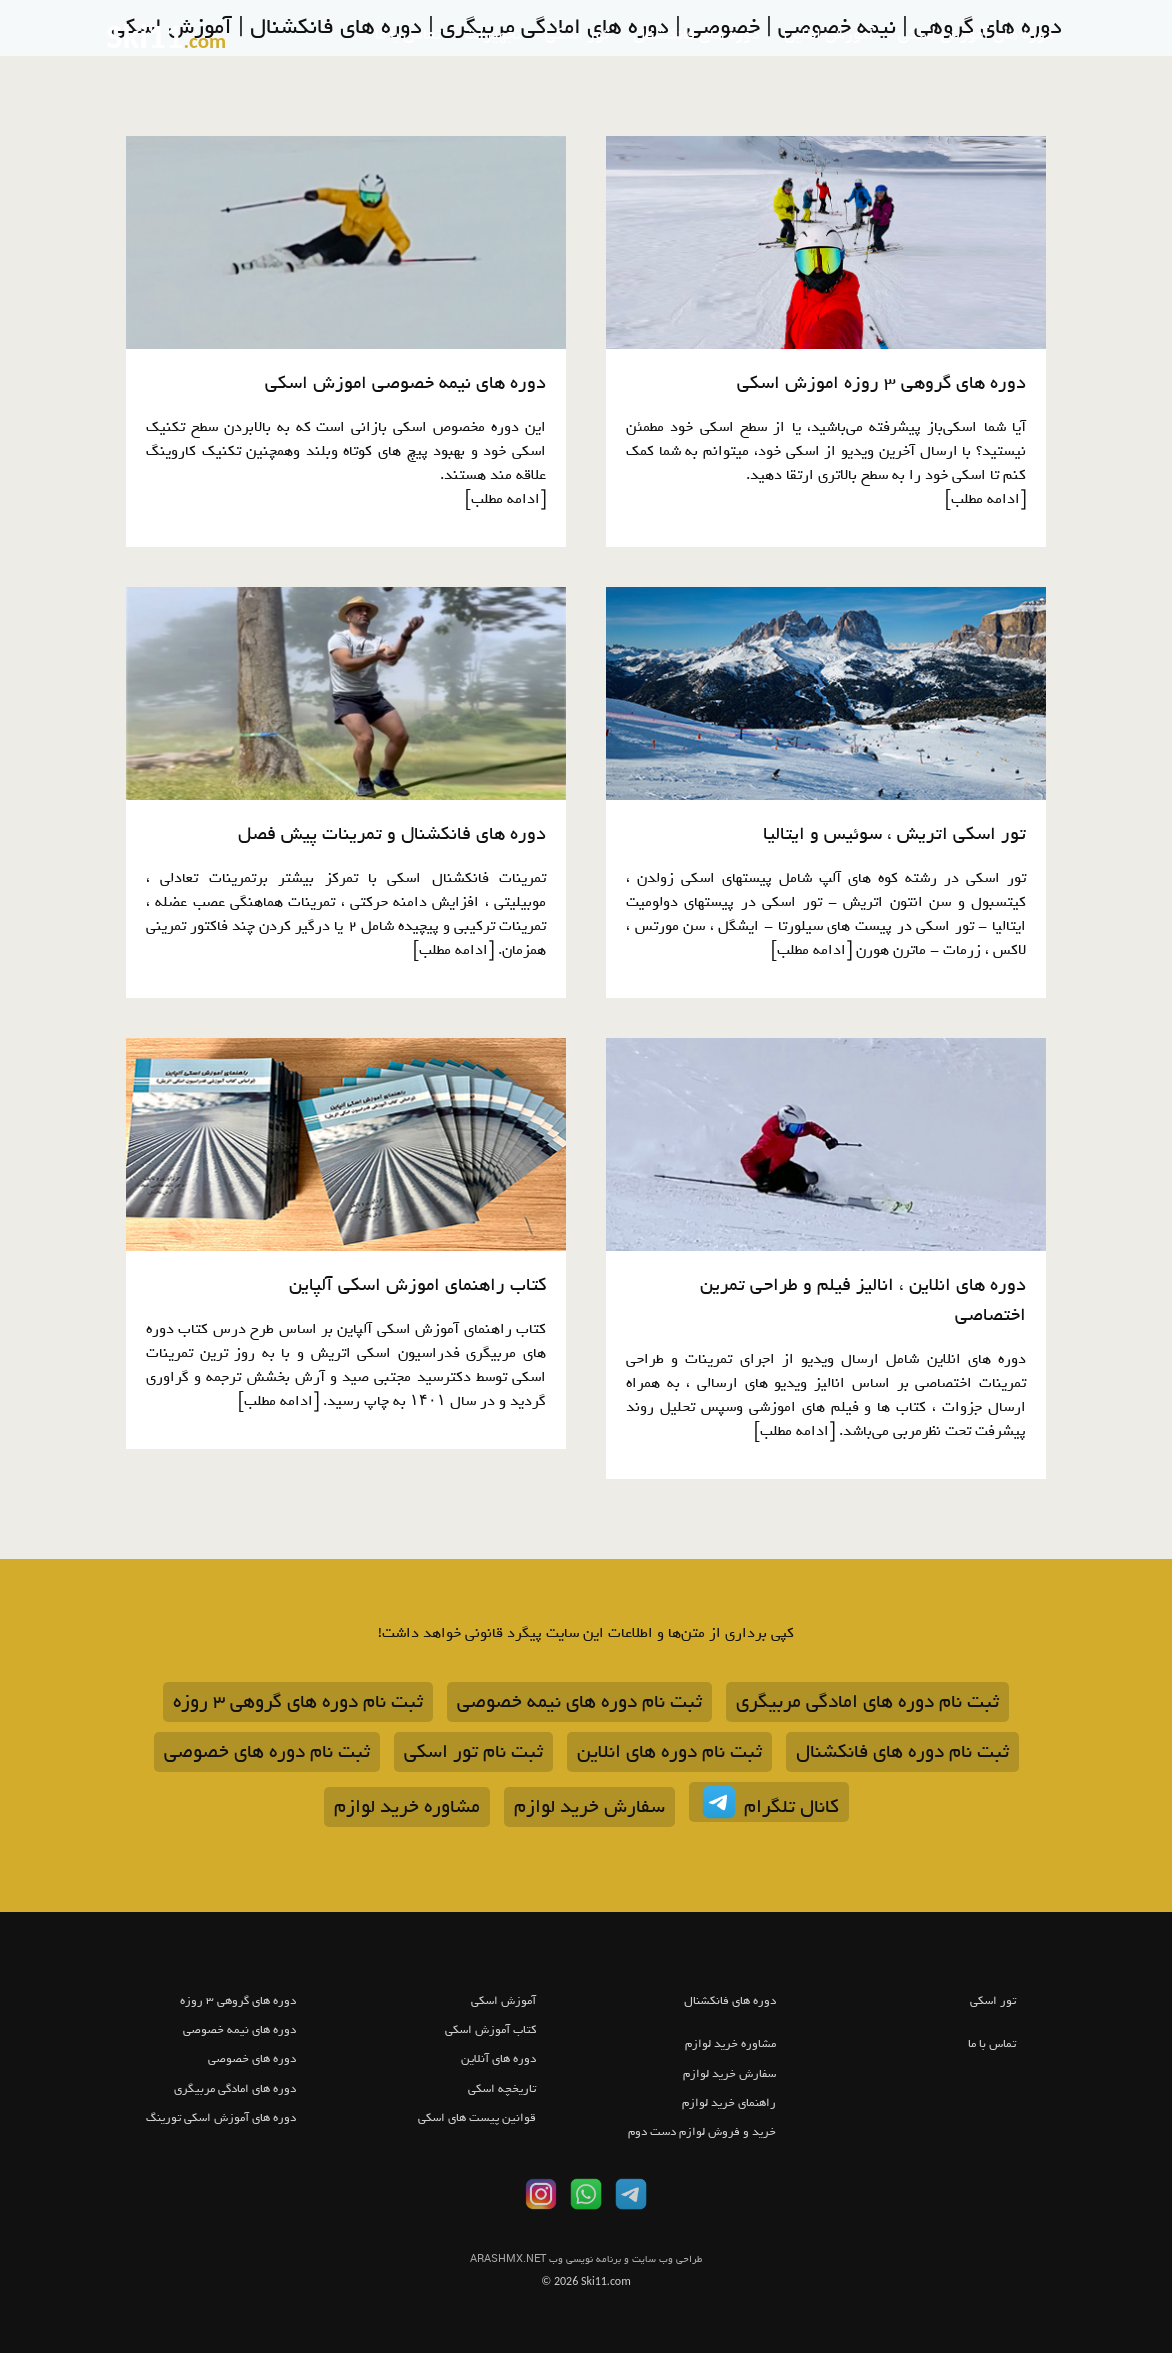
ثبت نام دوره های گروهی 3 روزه (298, 1702)
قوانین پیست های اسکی (477, 2118)
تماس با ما (408, 35)
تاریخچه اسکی (502, 2089)
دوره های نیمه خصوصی (239, 2030)
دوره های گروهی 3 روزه (238, 2001)
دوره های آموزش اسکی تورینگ (221, 2118)
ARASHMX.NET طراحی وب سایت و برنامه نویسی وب (586, 2259)
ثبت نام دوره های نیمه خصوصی (579, 1702)
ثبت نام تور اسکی (473, 1752)
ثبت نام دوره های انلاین (669, 1752)
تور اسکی (577, 35)
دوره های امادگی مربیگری (235, 2089)
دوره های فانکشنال (696, 35)
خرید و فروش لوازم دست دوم (702, 2132)
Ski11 (166, 36)
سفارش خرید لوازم (589, 1807)
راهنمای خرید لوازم (729, 2103)
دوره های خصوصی (252, 2059)
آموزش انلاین (829, 35)
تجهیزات (493, 35)
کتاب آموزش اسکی (490, 2030)
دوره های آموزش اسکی (976, 35)
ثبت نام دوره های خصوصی (267, 1752)
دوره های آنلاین (498, 2059)
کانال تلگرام (769, 1802)
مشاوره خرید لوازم (407, 1807)
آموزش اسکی (503, 2001)
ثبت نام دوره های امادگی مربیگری (867, 1702)
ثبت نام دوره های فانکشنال (902, 1752)
